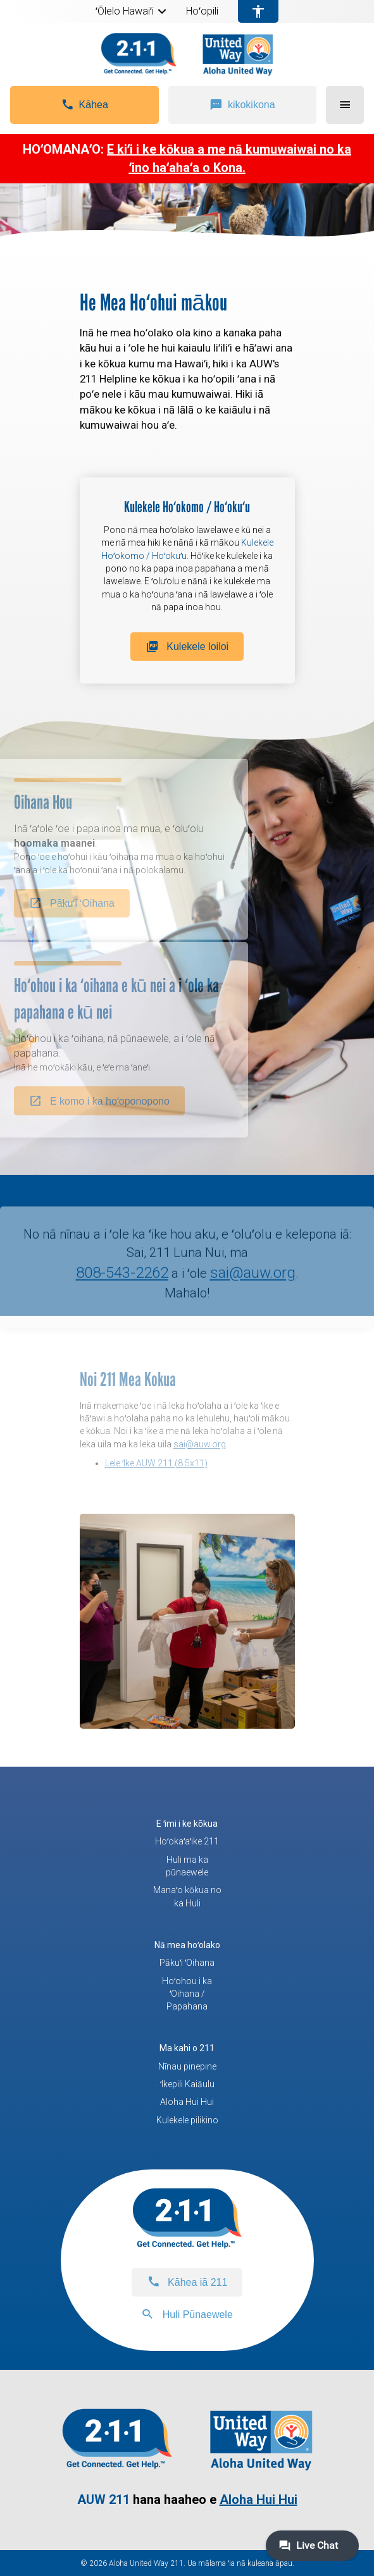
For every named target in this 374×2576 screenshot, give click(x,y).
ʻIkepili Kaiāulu (187, 2084)
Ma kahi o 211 (187, 2048)
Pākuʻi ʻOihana (187, 1963)
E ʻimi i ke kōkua (187, 1824)
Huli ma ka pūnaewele (187, 1866)
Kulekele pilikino (187, 2120)
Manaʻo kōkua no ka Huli (187, 1896)
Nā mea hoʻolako (187, 1945)
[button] (162, 11)
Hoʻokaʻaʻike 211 (187, 1841)
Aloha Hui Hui (187, 2102)
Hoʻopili (202, 11)
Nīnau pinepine (187, 2066)
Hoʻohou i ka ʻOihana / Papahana (187, 1994)
